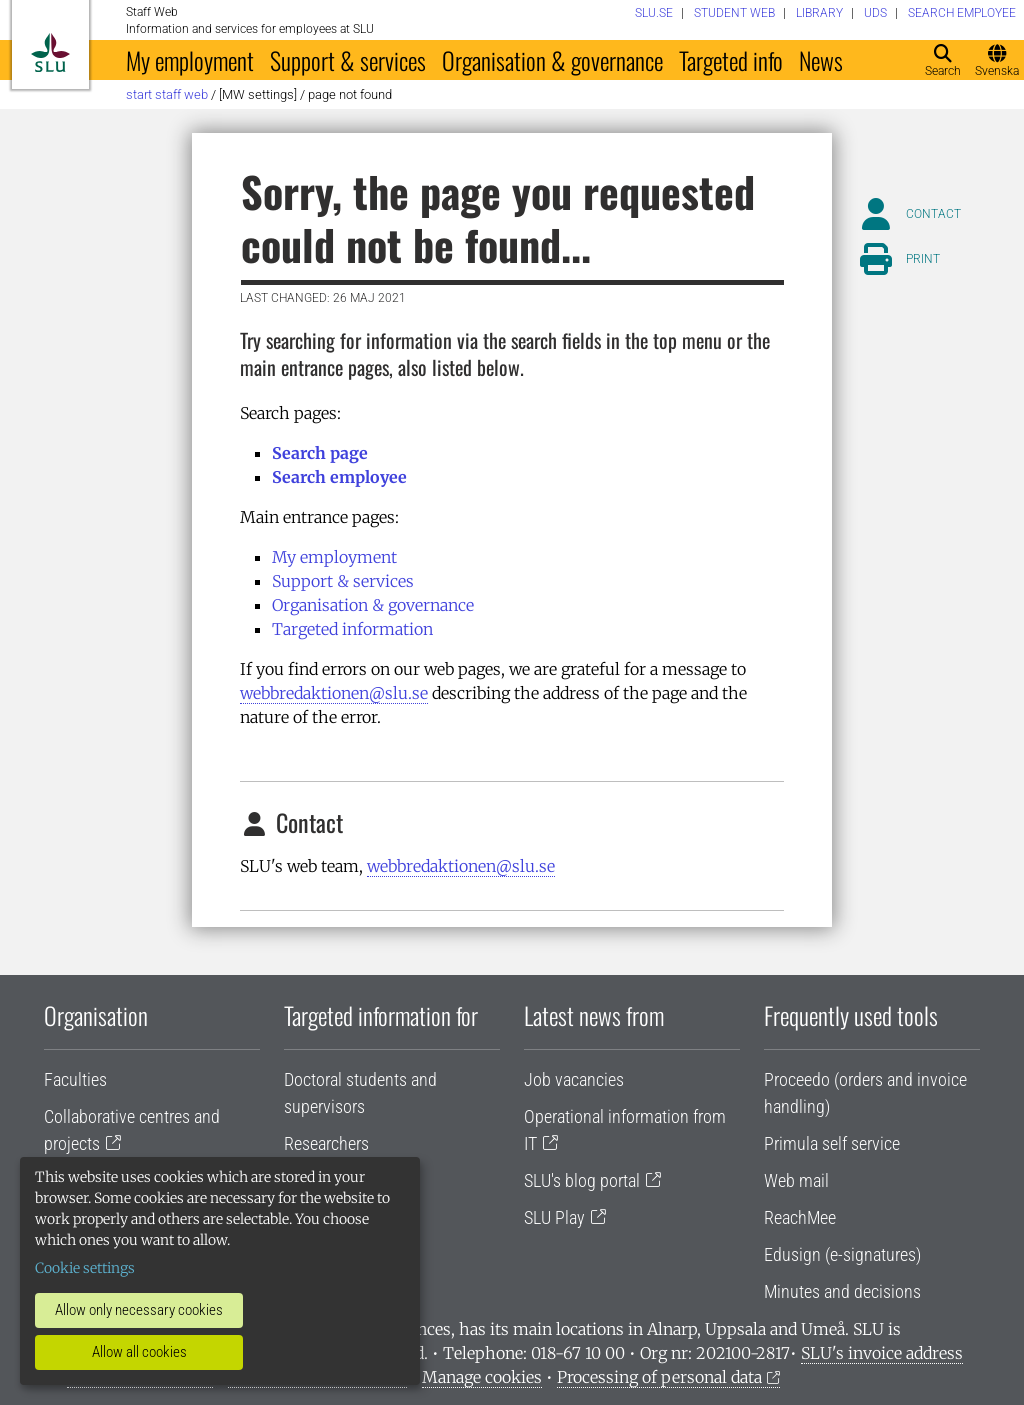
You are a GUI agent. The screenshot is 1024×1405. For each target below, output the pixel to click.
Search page (320, 453)
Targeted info (731, 60)
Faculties (75, 1079)
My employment (190, 60)
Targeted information (352, 629)
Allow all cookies (139, 1352)
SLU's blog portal (582, 1180)
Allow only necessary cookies (139, 1310)
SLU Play (554, 1217)
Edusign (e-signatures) (842, 1254)
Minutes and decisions (842, 1291)
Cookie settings (85, 1268)
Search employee (339, 477)
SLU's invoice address (882, 1353)
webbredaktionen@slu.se (334, 693)
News (821, 60)
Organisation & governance (552, 60)
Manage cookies (482, 1377)
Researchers (326, 1143)
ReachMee (800, 1217)
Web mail (796, 1180)
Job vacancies (574, 1079)
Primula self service (832, 1143)
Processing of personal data (659, 1377)
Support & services (348, 60)
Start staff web (167, 94)
